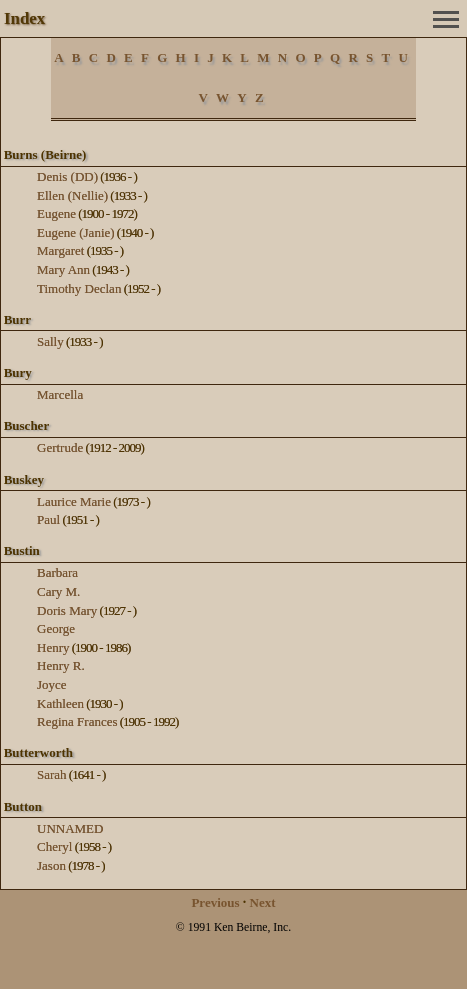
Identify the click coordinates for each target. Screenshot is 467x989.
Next (263, 902)
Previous (215, 902)
